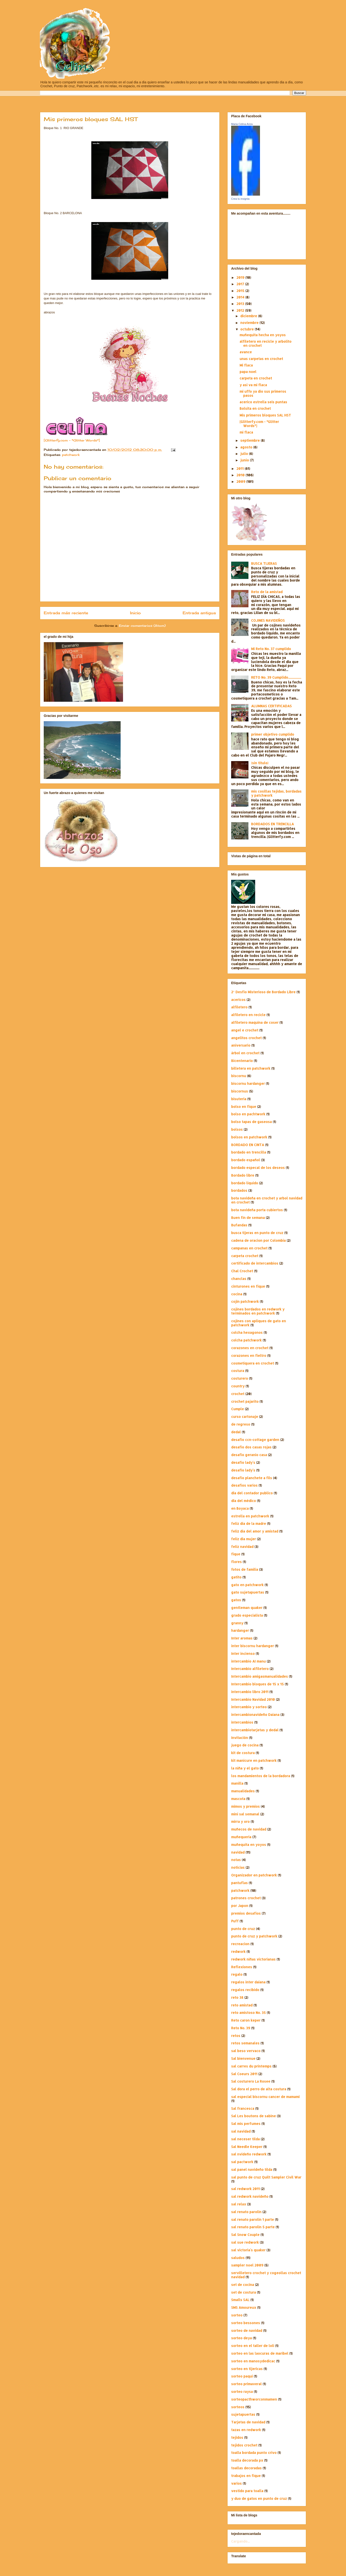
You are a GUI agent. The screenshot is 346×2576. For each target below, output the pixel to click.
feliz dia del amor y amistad (254, 1531)
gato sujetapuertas (247, 1592)
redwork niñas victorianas (253, 1959)
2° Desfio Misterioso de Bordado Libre (263, 992)
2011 (240, 468)
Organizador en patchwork (254, 1875)
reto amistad (242, 2005)
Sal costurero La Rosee (250, 2081)
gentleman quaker (246, 1608)
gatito (236, 1577)
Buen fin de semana (248, 1218)
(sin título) (259, 763)
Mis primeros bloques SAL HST (265, 415)
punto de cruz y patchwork (254, 1936)
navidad (238, 1852)
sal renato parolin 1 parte (252, 2219)
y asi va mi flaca (253, 385)
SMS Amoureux (243, 2307)
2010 (241, 475)
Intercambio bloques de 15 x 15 (257, 1684)
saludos (238, 2258)
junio (245, 460)
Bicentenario (242, 1061)
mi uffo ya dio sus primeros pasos (263, 393)
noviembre (250, 323)
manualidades (243, 1791)
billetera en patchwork (250, 1068)
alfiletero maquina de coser (254, 1022)
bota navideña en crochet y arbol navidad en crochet (266, 1200)
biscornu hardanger (248, 1083)
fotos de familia (244, 1569)
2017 (240, 284)
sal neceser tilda (245, 2139)
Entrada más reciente (66, 613)
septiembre (250, 440)
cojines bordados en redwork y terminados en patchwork (257, 1311)
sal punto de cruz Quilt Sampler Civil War (266, 2177)
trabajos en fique (246, 2476)
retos (235, 2036)
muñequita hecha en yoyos (263, 335)
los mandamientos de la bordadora (260, 1776)
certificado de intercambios (254, 1263)
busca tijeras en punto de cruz (257, 1233)
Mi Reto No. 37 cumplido (271, 649)
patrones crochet (246, 1898)
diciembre (249, 316)
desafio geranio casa (249, 1455)
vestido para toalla (247, 2491)
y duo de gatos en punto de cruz (259, 2498)
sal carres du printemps (251, 2066)
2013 (240, 304)
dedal (236, 1432)
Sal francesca (242, 2108)
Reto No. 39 (240, 2028)
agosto (246, 447)
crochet (237, 1394)
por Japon (239, 1906)
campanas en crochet (249, 1248)
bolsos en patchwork (249, 1137)
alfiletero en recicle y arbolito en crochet (265, 343)
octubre (247, 329)
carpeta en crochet (256, 378)
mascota (238, 1799)
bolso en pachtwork (248, 1114)
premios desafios (246, 1913)
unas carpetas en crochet (261, 359)
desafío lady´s (243, 1470)
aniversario (240, 1045)
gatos (236, 1600)
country (238, 1386)
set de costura (243, 2292)
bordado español (245, 1160)
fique (235, 1554)
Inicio (135, 613)
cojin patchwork (245, 1301)
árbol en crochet (245, 1053)
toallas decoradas (246, 2468)
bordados (239, 1190)
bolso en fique (243, 1107)
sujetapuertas (243, 2414)
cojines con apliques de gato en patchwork (258, 1323)
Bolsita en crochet (255, 408)
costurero (239, 1378)
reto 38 (237, 1997)
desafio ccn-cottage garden (255, 1440)
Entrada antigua (199, 613)
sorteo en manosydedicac (253, 2361)
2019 (240, 277)
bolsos (237, 1129)
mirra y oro (240, 1821)
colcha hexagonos (247, 1332)
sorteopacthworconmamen (254, 2399)
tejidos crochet (244, 2445)
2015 (240, 291)
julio (244, 454)
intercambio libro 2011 (249, 1692)
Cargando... (240, 2541)
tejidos (237, 2437)
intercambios (242, 1722)
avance (246, 352)
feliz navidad (242, 1547)
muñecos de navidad (248, 1829)
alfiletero (239, 1007)
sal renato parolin (246, 2212)
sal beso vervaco (245, 2051)
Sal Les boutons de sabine (253, 2116)
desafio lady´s (243, 1462)
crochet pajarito (245, 1401)
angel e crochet (244, 1030)
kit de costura (243, 1753)
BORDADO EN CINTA (247, 1145)
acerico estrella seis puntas (263, 402)
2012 (240, 310)
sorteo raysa (242, 2392)
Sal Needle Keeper (246, 2147)
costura (237, 1371)
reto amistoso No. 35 (248, 2013)
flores (236, 1562)
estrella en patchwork (250, 1516)
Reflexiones (241, 1967)
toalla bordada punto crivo (254, 2453)
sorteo (236, 2315)
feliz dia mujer (243, 1539)
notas (236, 1860)
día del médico (243, 1501)
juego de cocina (245, 1745)
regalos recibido (245, 1990)
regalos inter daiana (248, 1982)
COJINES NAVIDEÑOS (268, 620)
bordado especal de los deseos (258, 1168)
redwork (238, 1951)
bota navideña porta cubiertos (257, 1210)
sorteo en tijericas (247, 2369)
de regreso (240, 1424)
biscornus (239, 1091)
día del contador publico (252, 1493)
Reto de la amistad (267, 592)
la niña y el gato (245, 1768)
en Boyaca (240, 1508)
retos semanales (245, 2043)
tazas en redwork (246, 2430)
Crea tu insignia (240, 198)
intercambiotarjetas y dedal (254, 1730)
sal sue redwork (245, 2242)
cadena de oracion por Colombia (258, 1240)
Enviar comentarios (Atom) (142, 625)
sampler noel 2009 (247, 2265)
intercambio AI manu (248, 1661)
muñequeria (241, 1837)
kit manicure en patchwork (254, 1760)
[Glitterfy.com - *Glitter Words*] (72, 440)
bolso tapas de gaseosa (251, 1122)
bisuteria (238, 1099)
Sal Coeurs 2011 (244, 2074)
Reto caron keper (245, 2020)
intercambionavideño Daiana (255, 1715)
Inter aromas (242, 1638)
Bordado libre (242, 1175)
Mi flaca (246, 365)
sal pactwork (242, 2162)
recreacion (240, 1944)
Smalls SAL (240, 2300)
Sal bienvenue (243, 2058)
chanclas (238, 1279)
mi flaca (246, 432)
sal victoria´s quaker (248, 2250)
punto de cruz (243, 1929)
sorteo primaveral (246, 2384)
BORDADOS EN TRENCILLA (272, 824)
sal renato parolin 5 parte (253, 2227)
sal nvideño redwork (248, 2154)
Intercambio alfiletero (250, 1669)
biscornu (238, 1076)
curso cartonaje (244, 1417)
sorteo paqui (242, 2376)
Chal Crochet (242, 1271)
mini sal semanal (245, 1814)
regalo (236, 1974)
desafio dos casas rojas (251, 1447)
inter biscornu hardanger (252, 1646)
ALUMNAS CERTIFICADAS (271, 706)
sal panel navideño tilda (251, 2169)
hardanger (240, 1630)
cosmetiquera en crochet (252, 1363)
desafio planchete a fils (251, 1478)
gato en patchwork (247, 1585)
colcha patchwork (246, 1340)
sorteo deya (241, 2338)
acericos (238, 1000)
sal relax (238, 2204)
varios (236, 2483)
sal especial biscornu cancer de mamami (265, 2097)
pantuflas (239, 1883)
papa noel (248, 372)
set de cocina (242, 2285)
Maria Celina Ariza (242, 124)
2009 (241, 481)
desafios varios (244, 1485)
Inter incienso (243, 1653)
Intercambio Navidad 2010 (253, 1699)
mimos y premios (245, 1806)
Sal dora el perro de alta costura (258, 2089)
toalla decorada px (247, 2460)
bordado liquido (244, 1183)
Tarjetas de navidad (248, 2422)
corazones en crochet (249, 1348)
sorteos (237, 2407)
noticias (238, 1867)
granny (237, 1623)
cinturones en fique (248, 1286)
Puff (235, 1921)
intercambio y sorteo (249, 1707)
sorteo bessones (245, 2323)
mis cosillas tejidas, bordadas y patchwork (276, 793)
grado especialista (247, 1615)
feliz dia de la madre (248, 1523)
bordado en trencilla (248, 1152)
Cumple (237, 1409)
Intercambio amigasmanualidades (259, 1676)
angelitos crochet (246, 1038)
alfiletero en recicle (248, 1015)
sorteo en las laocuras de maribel (259, 2353)
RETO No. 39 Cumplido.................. (276, 677)
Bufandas (239, 1225)
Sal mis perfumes (245, 2124)
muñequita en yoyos (248, 1845)
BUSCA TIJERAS (264, 563)
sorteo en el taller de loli (252, 2346)
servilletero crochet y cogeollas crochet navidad (266, 2275)
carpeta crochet (244, 1256)
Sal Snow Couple (245, 2235)
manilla (237, 1783)
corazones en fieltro (248, 1355)
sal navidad (241, 2131)
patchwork (71, 455)
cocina (236, 1294)
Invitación (239, 1738)
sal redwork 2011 (245, 2189)
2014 (240, 297)
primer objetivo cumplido (272, 734)
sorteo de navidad (246, 2330)
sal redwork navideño (249, 2196)
